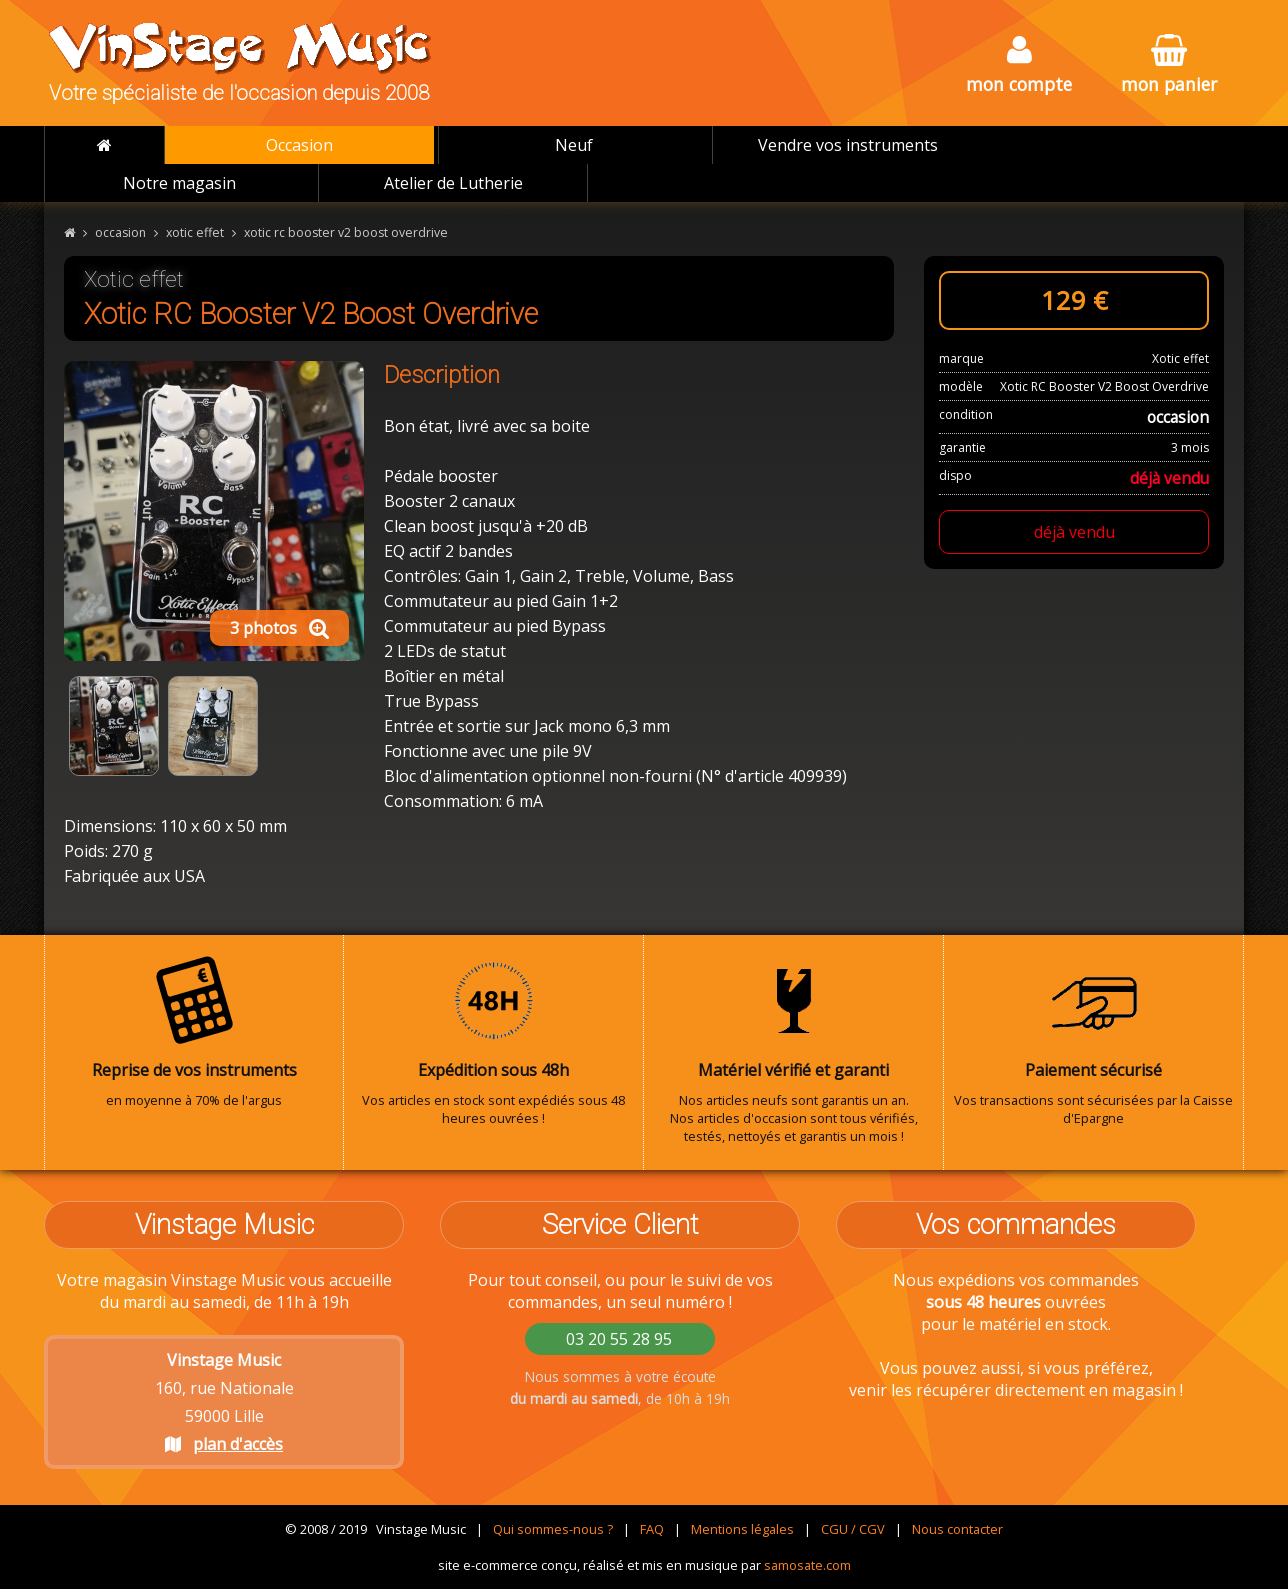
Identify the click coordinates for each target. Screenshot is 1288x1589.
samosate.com (807, 1565)
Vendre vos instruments (848, 145)
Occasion (299, 145)
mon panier (1169, 65)
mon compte (1019, 65)
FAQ (652, 1529)
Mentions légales (742, 1529)
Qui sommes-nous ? (553, 1529)
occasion (120, 232)
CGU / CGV (853, 1529)
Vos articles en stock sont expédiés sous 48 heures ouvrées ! (493, 1041)
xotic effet (195, 232)
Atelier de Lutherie (453, 183)
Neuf (574, 145)
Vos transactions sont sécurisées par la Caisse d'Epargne (1093, 1041)
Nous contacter (957, 1529)
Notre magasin (179, 183)
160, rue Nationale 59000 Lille (224, 1402)
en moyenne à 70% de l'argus (194, 1032)
